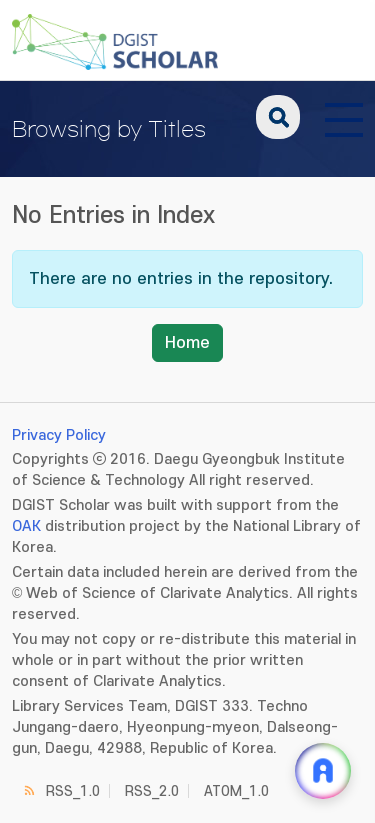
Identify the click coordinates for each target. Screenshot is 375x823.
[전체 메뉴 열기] (344, 117)
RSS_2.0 (152, 791)
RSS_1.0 (73, 791)
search (278, 117)
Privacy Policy (59, 435)
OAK (26, 526)
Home (187, 343)
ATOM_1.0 (236, 791)
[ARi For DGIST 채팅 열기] (323, 771)
